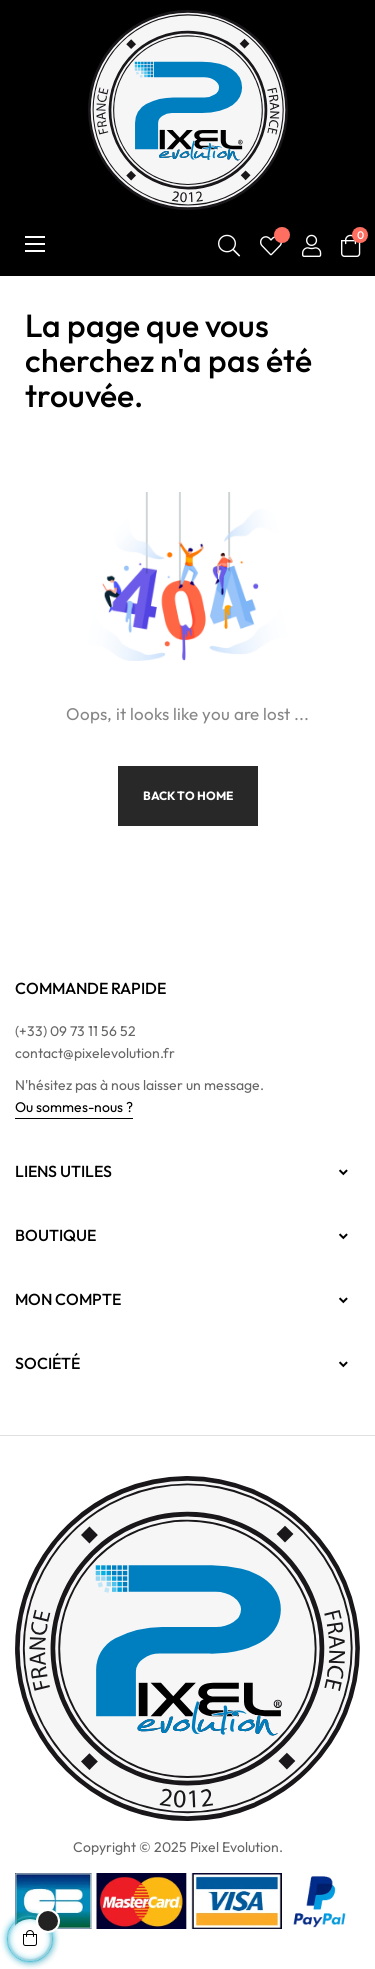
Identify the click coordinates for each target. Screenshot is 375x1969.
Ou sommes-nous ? (74, 1107)
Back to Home (188, 795)
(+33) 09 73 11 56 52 (75, 1031)
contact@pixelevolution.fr (95, 1053)
